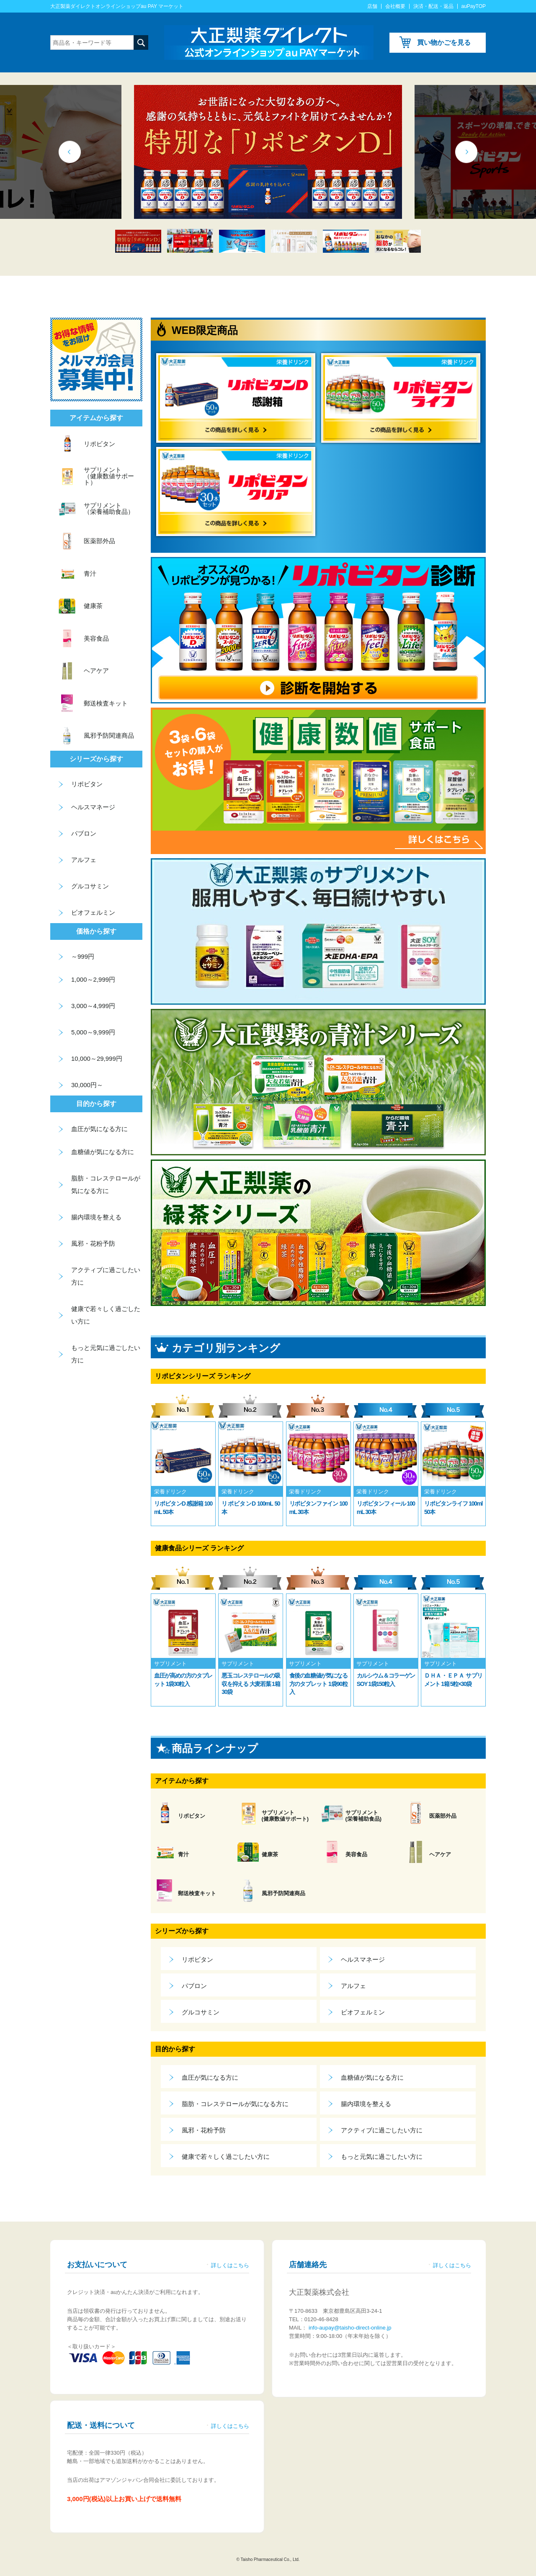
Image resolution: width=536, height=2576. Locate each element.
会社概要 (395, 6)
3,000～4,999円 (93, 1005)
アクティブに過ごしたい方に (382, 2130)
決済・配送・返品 (433, 6)
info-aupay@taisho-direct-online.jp (349, 2328)
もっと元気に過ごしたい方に (382, 2156)
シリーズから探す (182, 1931)
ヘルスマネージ (363, 1959)
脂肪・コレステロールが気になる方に (235, 2103)
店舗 (372, 6)
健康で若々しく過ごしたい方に (226, 2156)
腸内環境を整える (366, 2103)
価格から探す (96, 931)
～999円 (82, 956)
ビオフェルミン (363, 2012)
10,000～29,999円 (96, 1058)
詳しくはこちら (230, 2265)
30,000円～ (87, 1084)
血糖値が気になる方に (372, 2077)
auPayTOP (473, 6)
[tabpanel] (268, 152)
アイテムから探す (182, 1781)
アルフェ (353, 1985)
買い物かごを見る (444, 42)
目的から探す (175, 2049)
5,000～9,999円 (93, 1032)
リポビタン (197, 1959)
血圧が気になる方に (210, 2077)
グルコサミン (200, 2012)
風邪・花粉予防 (204, 2130)
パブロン (194, 1985)
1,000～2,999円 (93, 979)
